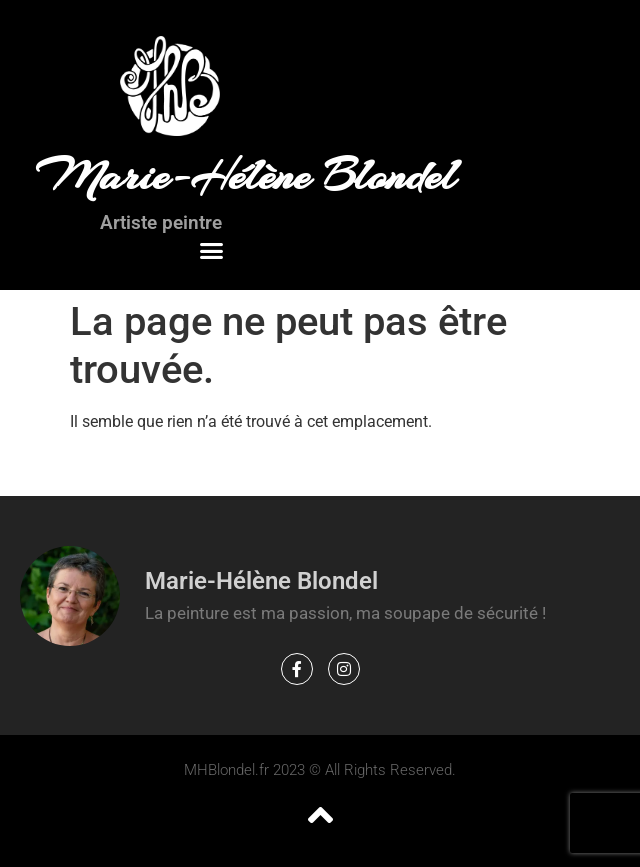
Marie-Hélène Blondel (245, 176)
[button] (212, 251)
